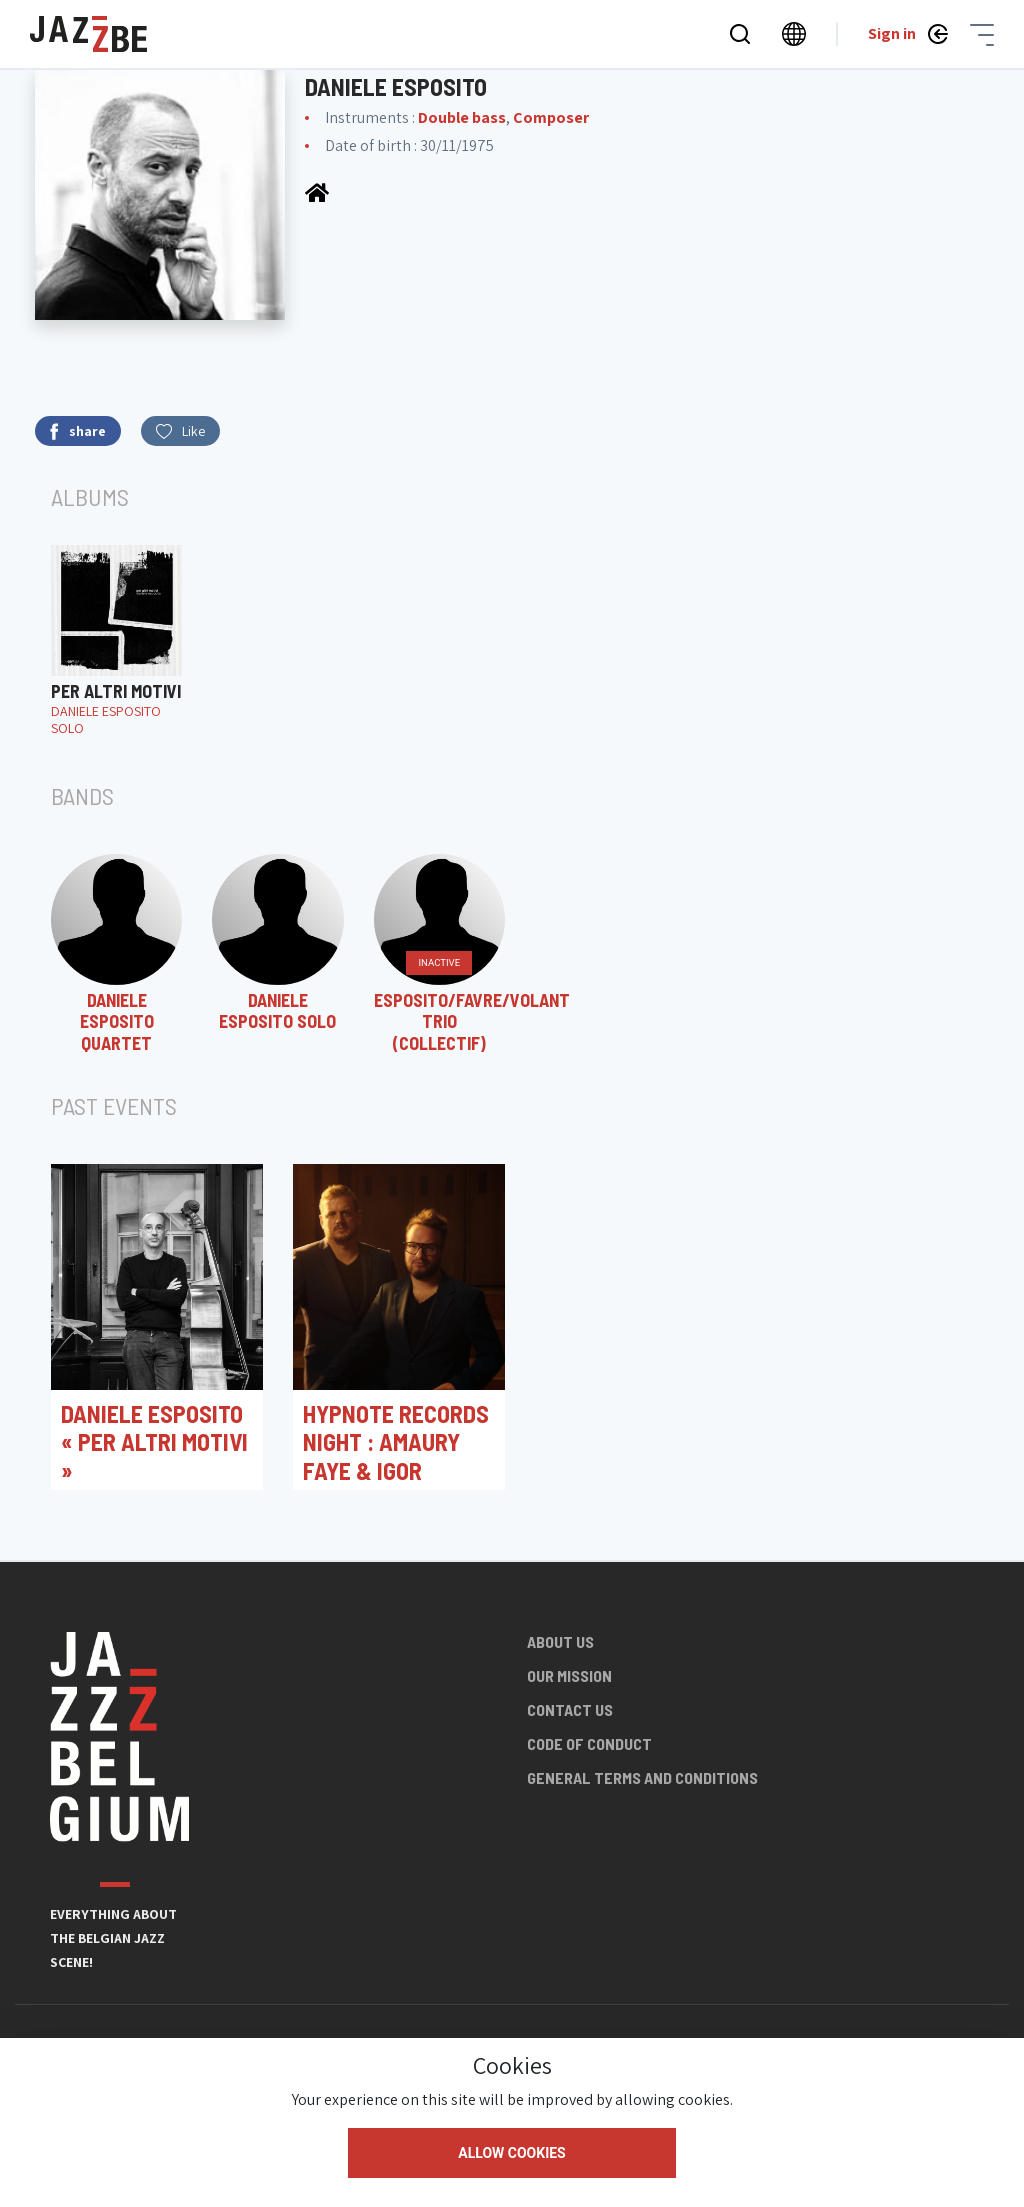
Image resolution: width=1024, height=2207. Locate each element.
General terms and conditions (642, 1777)
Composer (551, 117)
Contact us (570, 1709)
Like (180, 431)
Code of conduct (589, 1743)
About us (560, 1641)
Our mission (569, 1675)
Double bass (462, 117)
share (78, 431)
